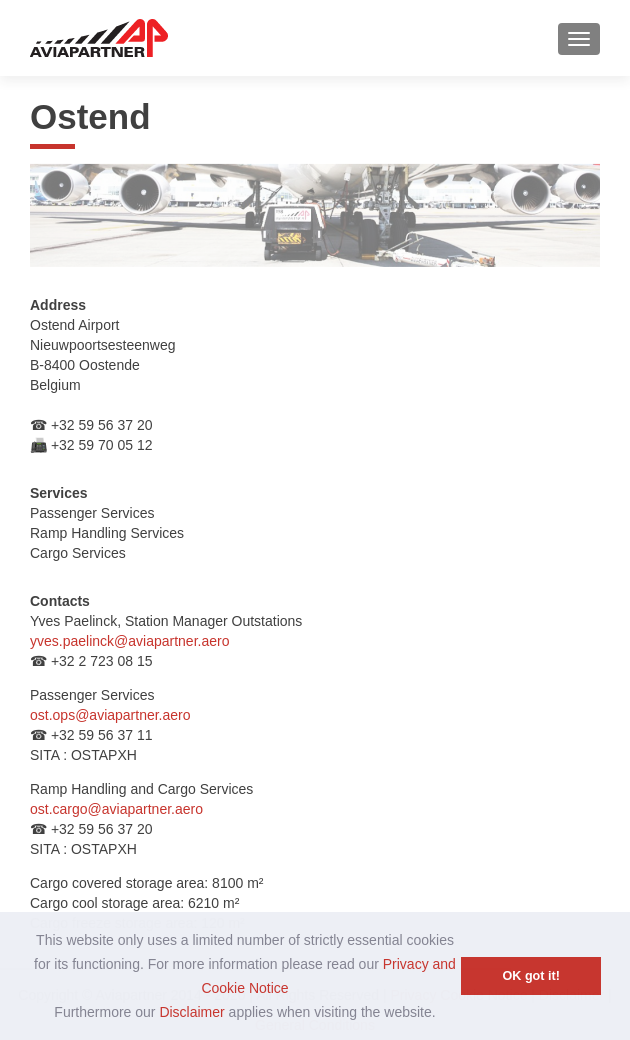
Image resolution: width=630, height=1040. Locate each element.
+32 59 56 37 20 (100, 425)
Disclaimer (191, 1012)
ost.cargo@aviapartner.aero (116, 809)
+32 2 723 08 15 (100, 661)
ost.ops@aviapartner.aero (110, 715)
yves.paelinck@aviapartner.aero (129, 641)
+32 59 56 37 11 (100, 735)
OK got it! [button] (531, 976)
